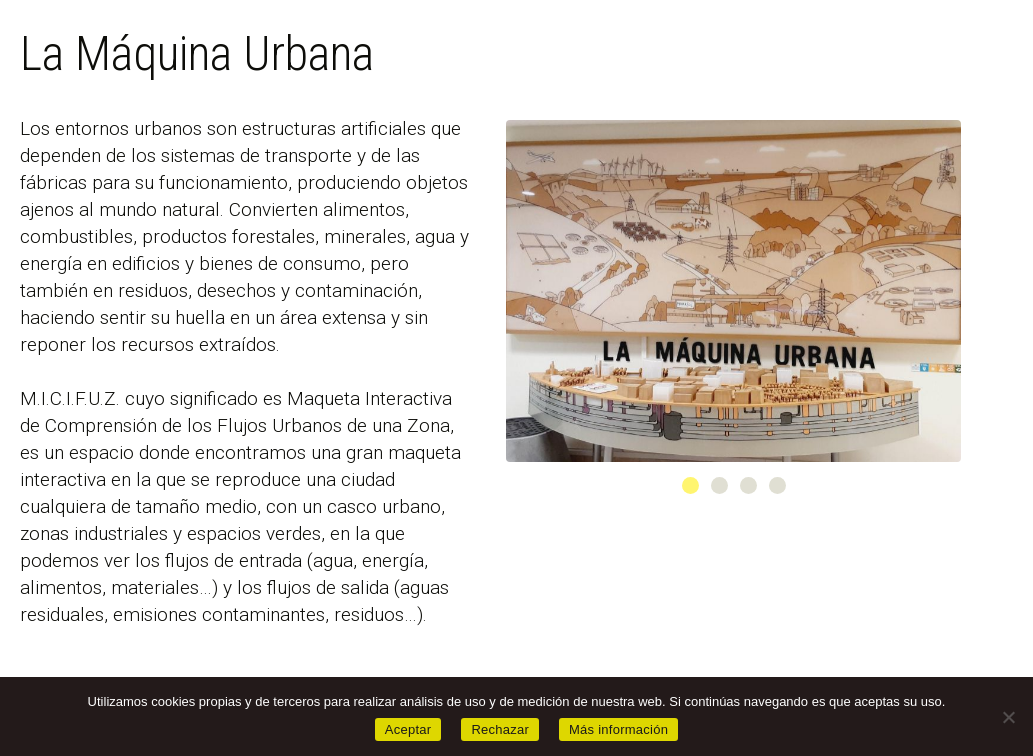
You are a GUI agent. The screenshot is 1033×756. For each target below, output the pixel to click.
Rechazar (500, 729)
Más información (618, 729)
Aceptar (408, 729)
